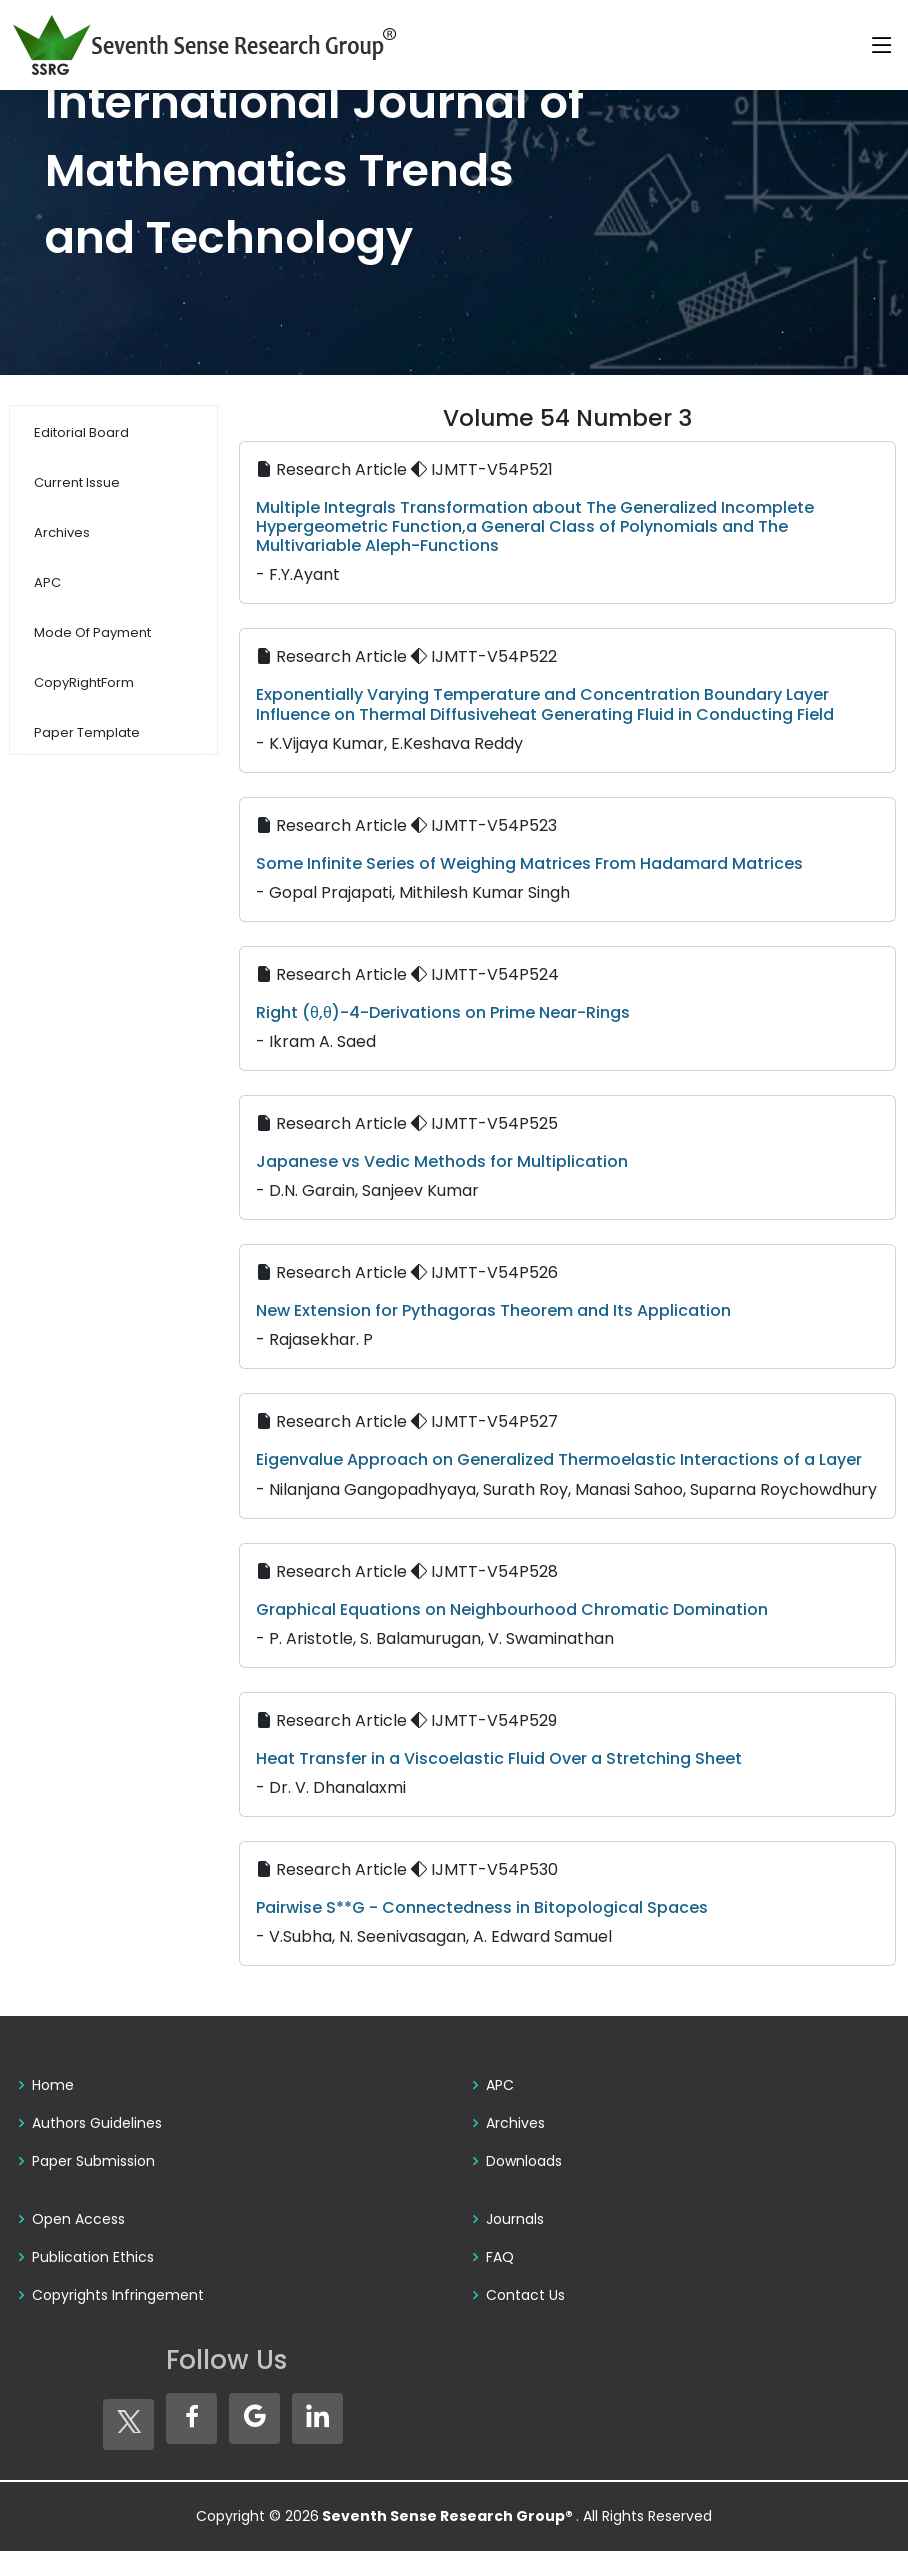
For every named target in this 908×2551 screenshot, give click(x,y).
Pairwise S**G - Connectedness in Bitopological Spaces (482, 1907)
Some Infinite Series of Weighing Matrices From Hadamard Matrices (529, 863)
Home (53, 2085)
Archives (515, 2123)
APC (500, 2085)
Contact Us (525, 2295)
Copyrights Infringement (118, 2295)
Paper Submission (93, 2161)
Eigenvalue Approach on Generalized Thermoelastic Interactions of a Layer (559, 1459)
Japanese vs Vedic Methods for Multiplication (442, 1161)
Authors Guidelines (97, 2123)
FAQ (500, 2257)
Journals (515, 2219)
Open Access (78, 2219)
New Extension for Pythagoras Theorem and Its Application (493, 1310)
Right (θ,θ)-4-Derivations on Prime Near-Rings (443, 1012)
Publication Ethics (93, 2257)
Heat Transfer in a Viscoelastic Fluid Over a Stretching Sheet (499, 1758)
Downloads (524, 2161)
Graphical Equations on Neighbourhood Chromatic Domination (512, 1609)
